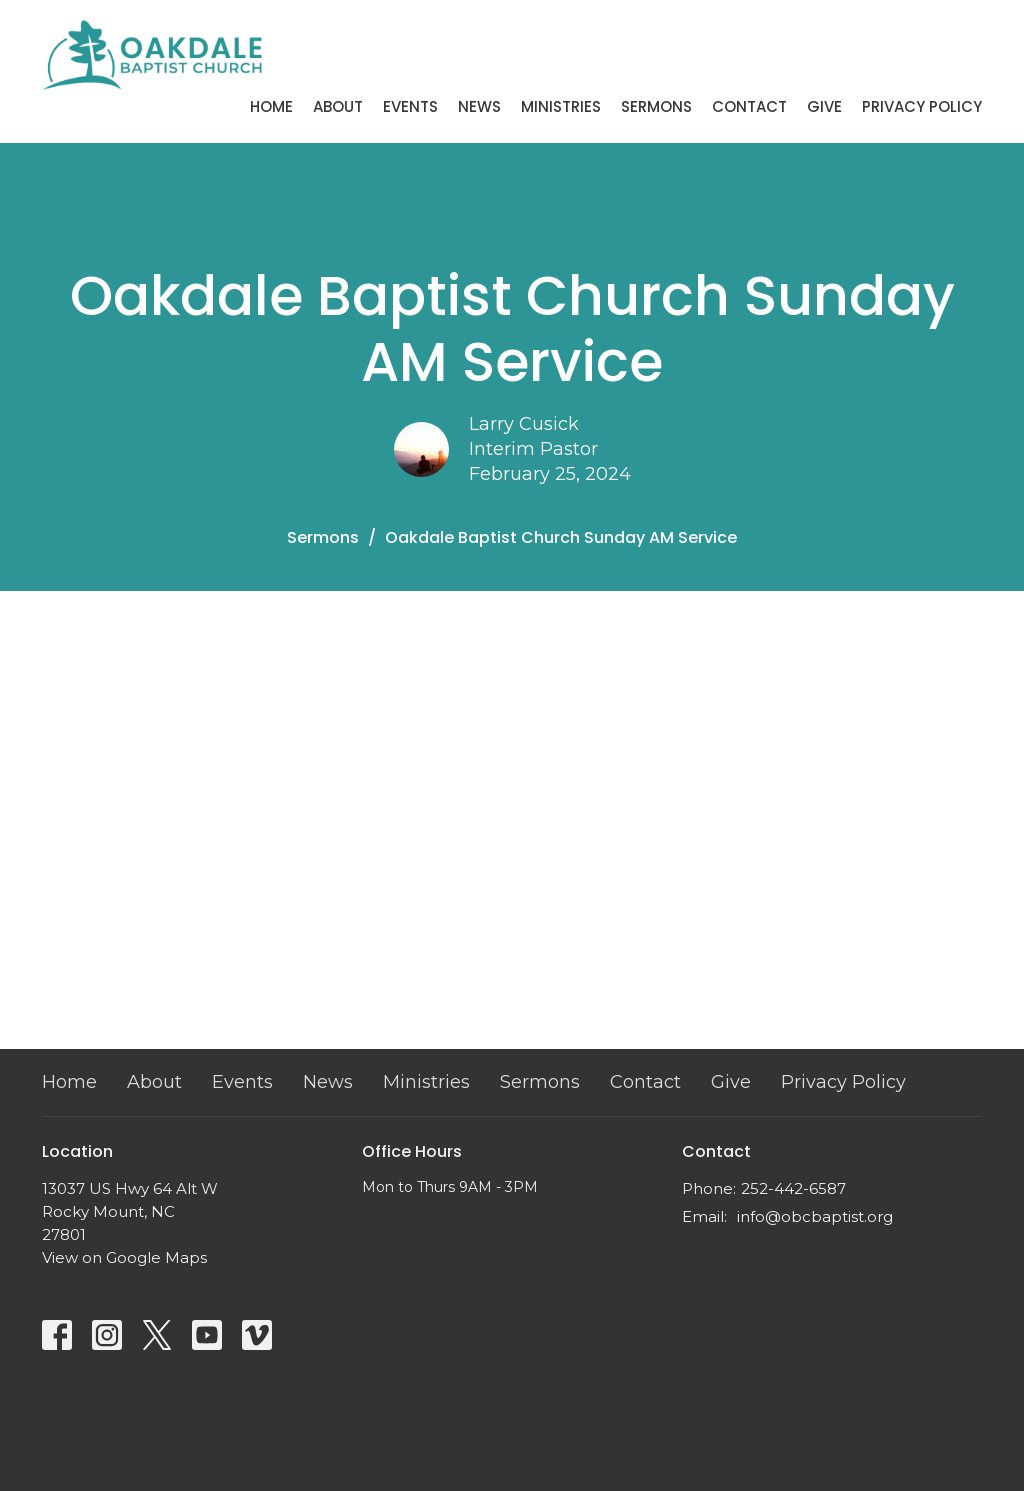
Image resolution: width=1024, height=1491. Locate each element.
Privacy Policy (922, 106)
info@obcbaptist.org (815, 1216)
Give (824, 106)
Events (410, 106)
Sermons (656, 106)
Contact (749, 106)
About (338, 106)
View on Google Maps (124, 1257)
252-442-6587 (793, 1188)
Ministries (561, 106)
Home (271, 106)
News (479, 106)
